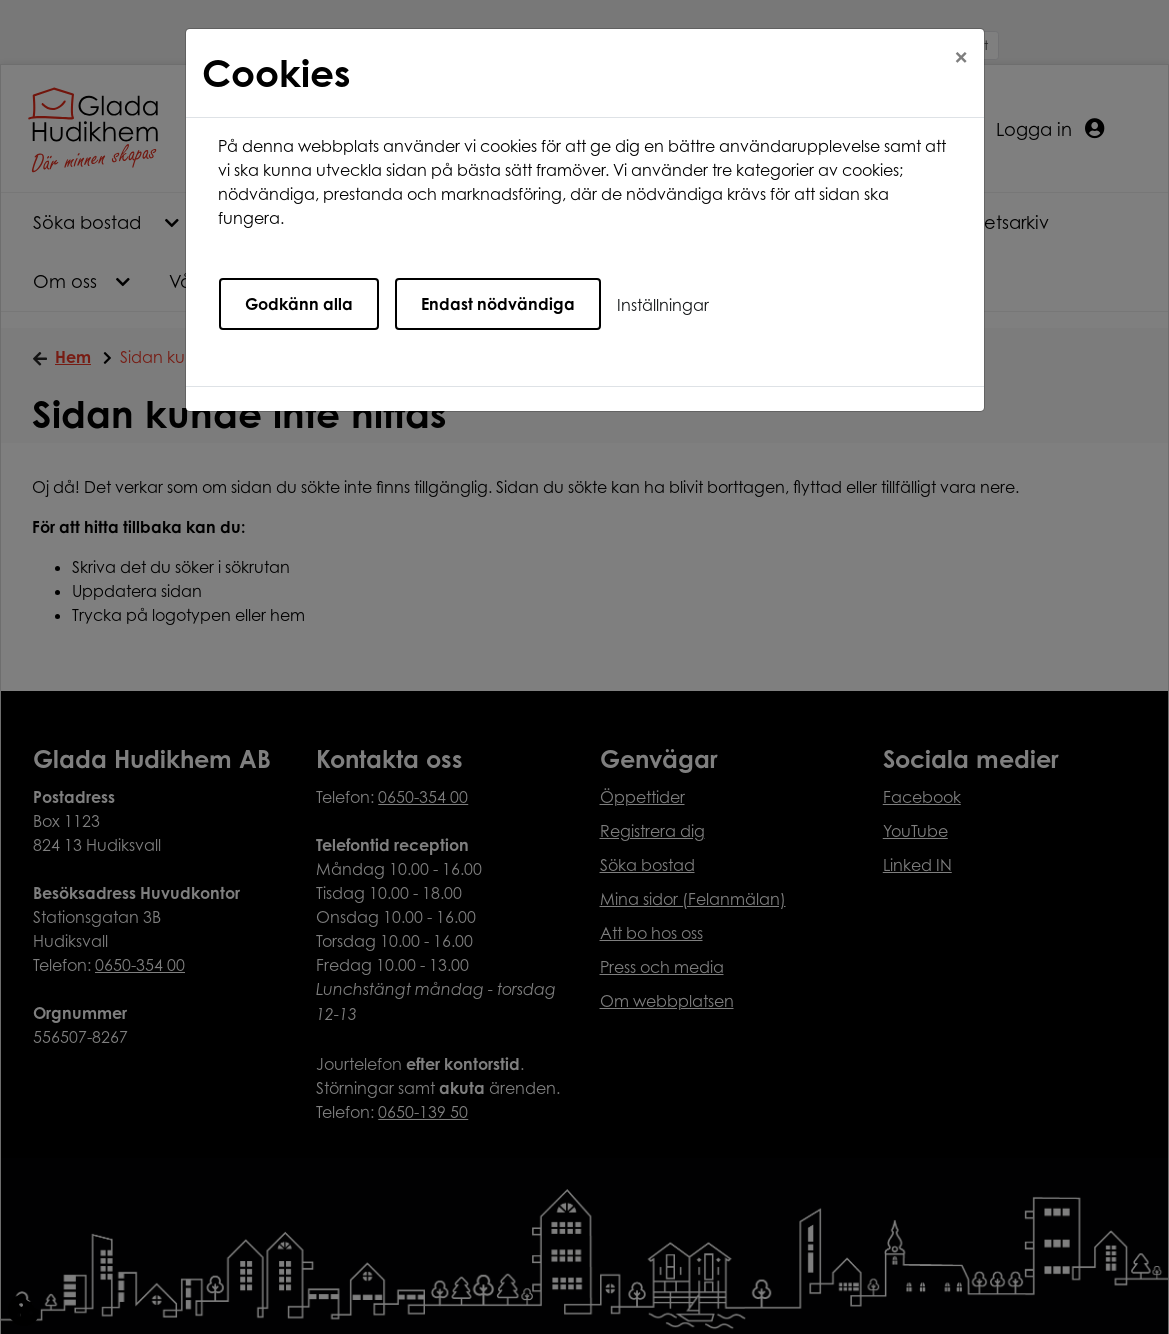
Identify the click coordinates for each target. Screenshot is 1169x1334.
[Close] (961, 57)
